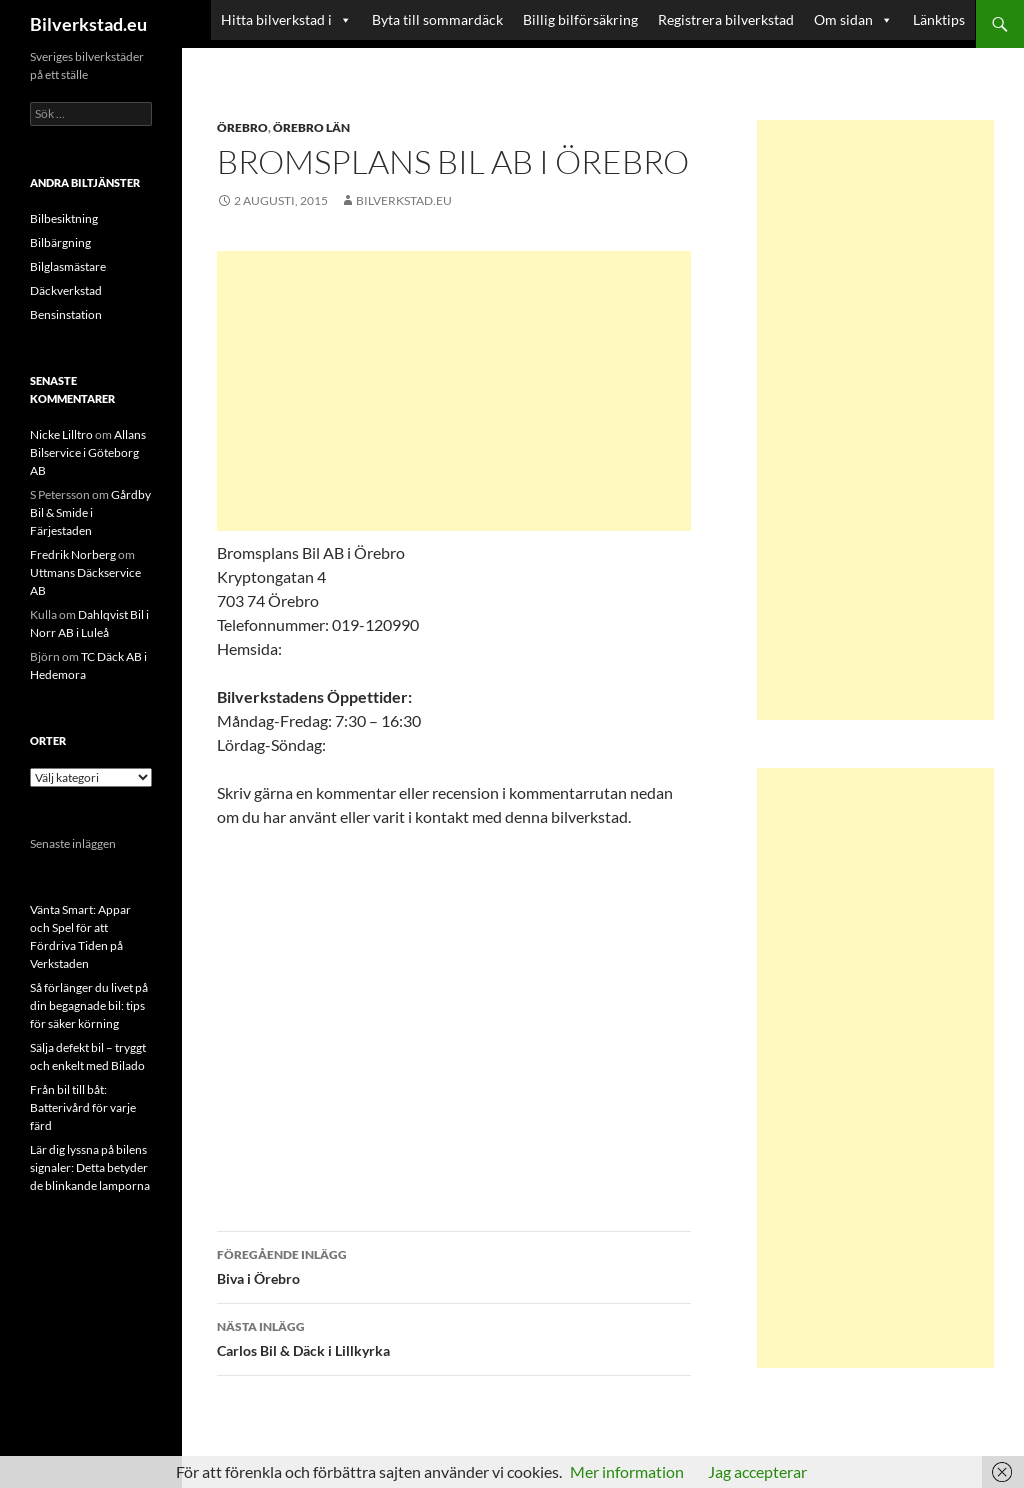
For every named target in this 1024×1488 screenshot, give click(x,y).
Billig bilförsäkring (580, 19)
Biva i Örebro (454, 1265)
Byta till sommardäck (437, 19)
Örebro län (311, 127)
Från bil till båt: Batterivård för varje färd (83, 1107)
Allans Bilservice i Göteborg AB (88, 452)
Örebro (242, 127)
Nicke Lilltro (61, 434)
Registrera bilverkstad (726, 19)
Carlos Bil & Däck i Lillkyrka (454, 1337)
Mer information (627, 1471)
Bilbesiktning (64, 218)
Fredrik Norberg (73, 554)
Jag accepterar (757, 1471)
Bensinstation (66, 314)
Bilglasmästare (68, 266)
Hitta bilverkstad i (276, 19)
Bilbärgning (60, 242)
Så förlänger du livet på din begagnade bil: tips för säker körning (89, 1005)
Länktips (939, 19)
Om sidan (843, 19)
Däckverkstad (66, 290)
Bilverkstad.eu (88, 24)
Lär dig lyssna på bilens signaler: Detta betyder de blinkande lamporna (90, 1167)
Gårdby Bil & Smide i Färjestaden (90, 512)
